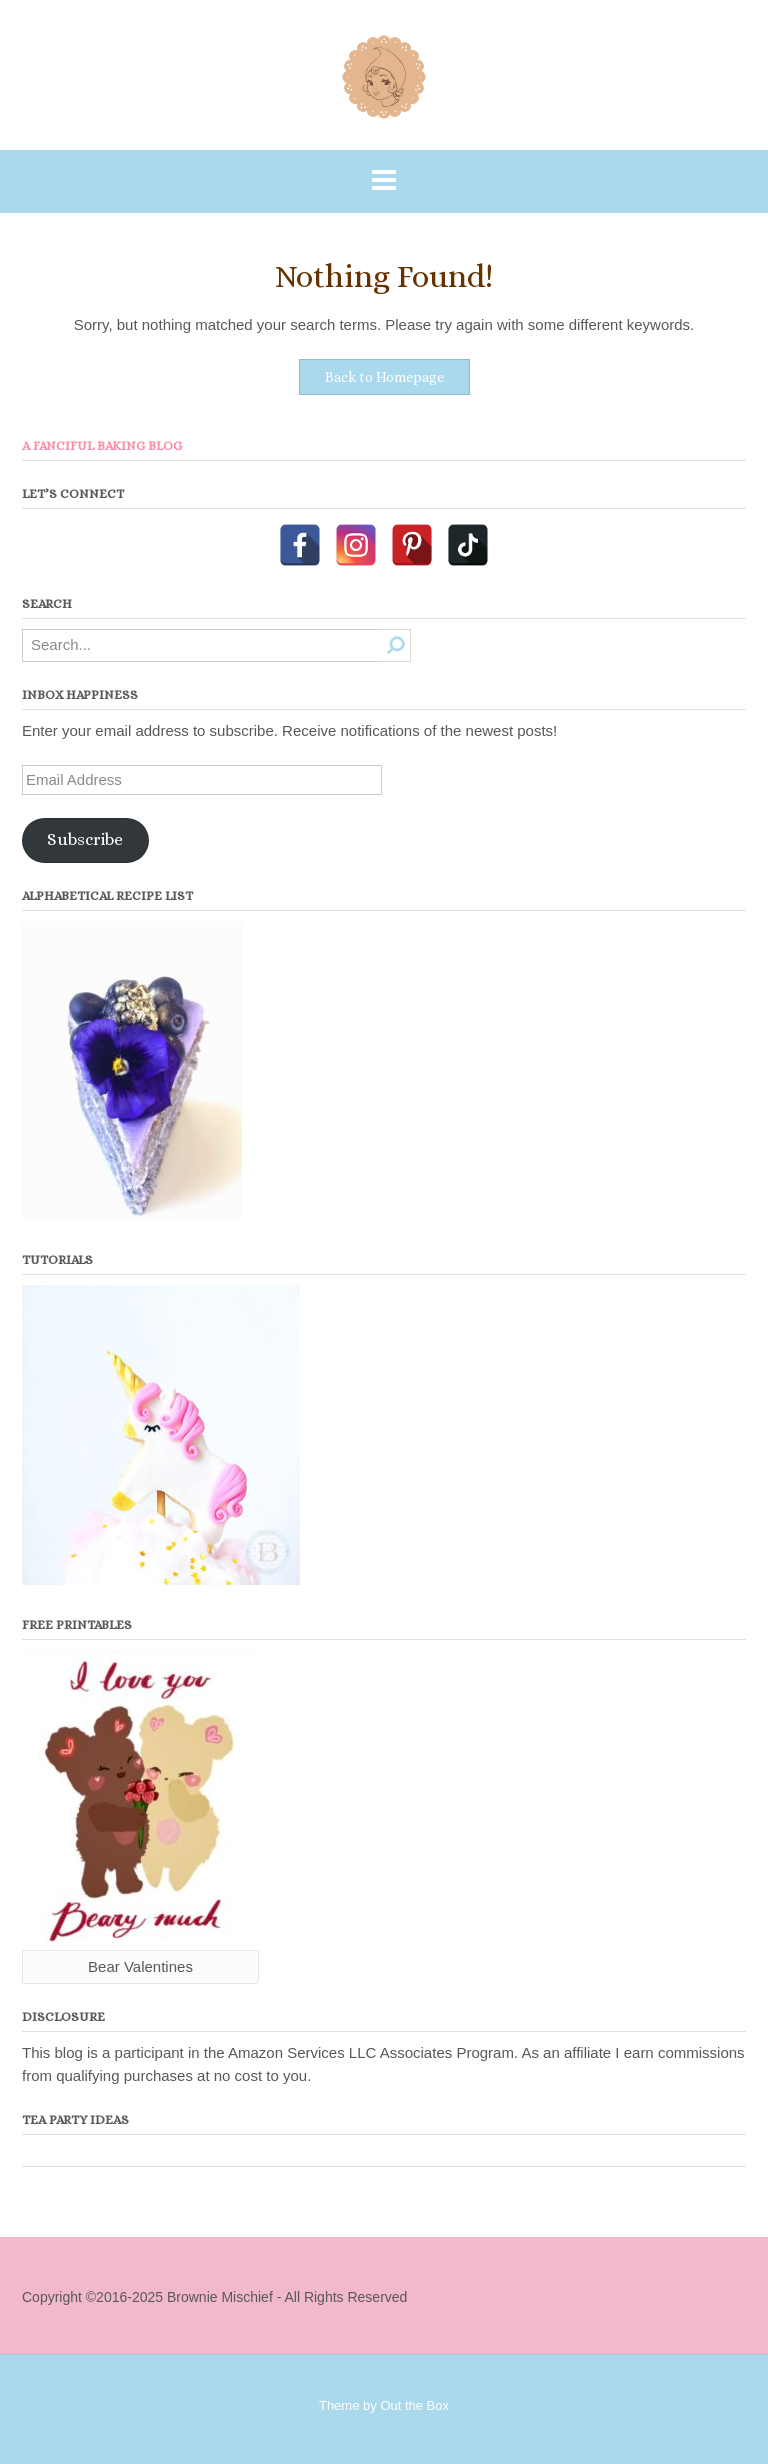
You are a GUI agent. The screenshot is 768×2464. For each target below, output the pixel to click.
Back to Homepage (384, 377)
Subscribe (85, 839)
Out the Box (414, 2405)
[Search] (396, 645)
